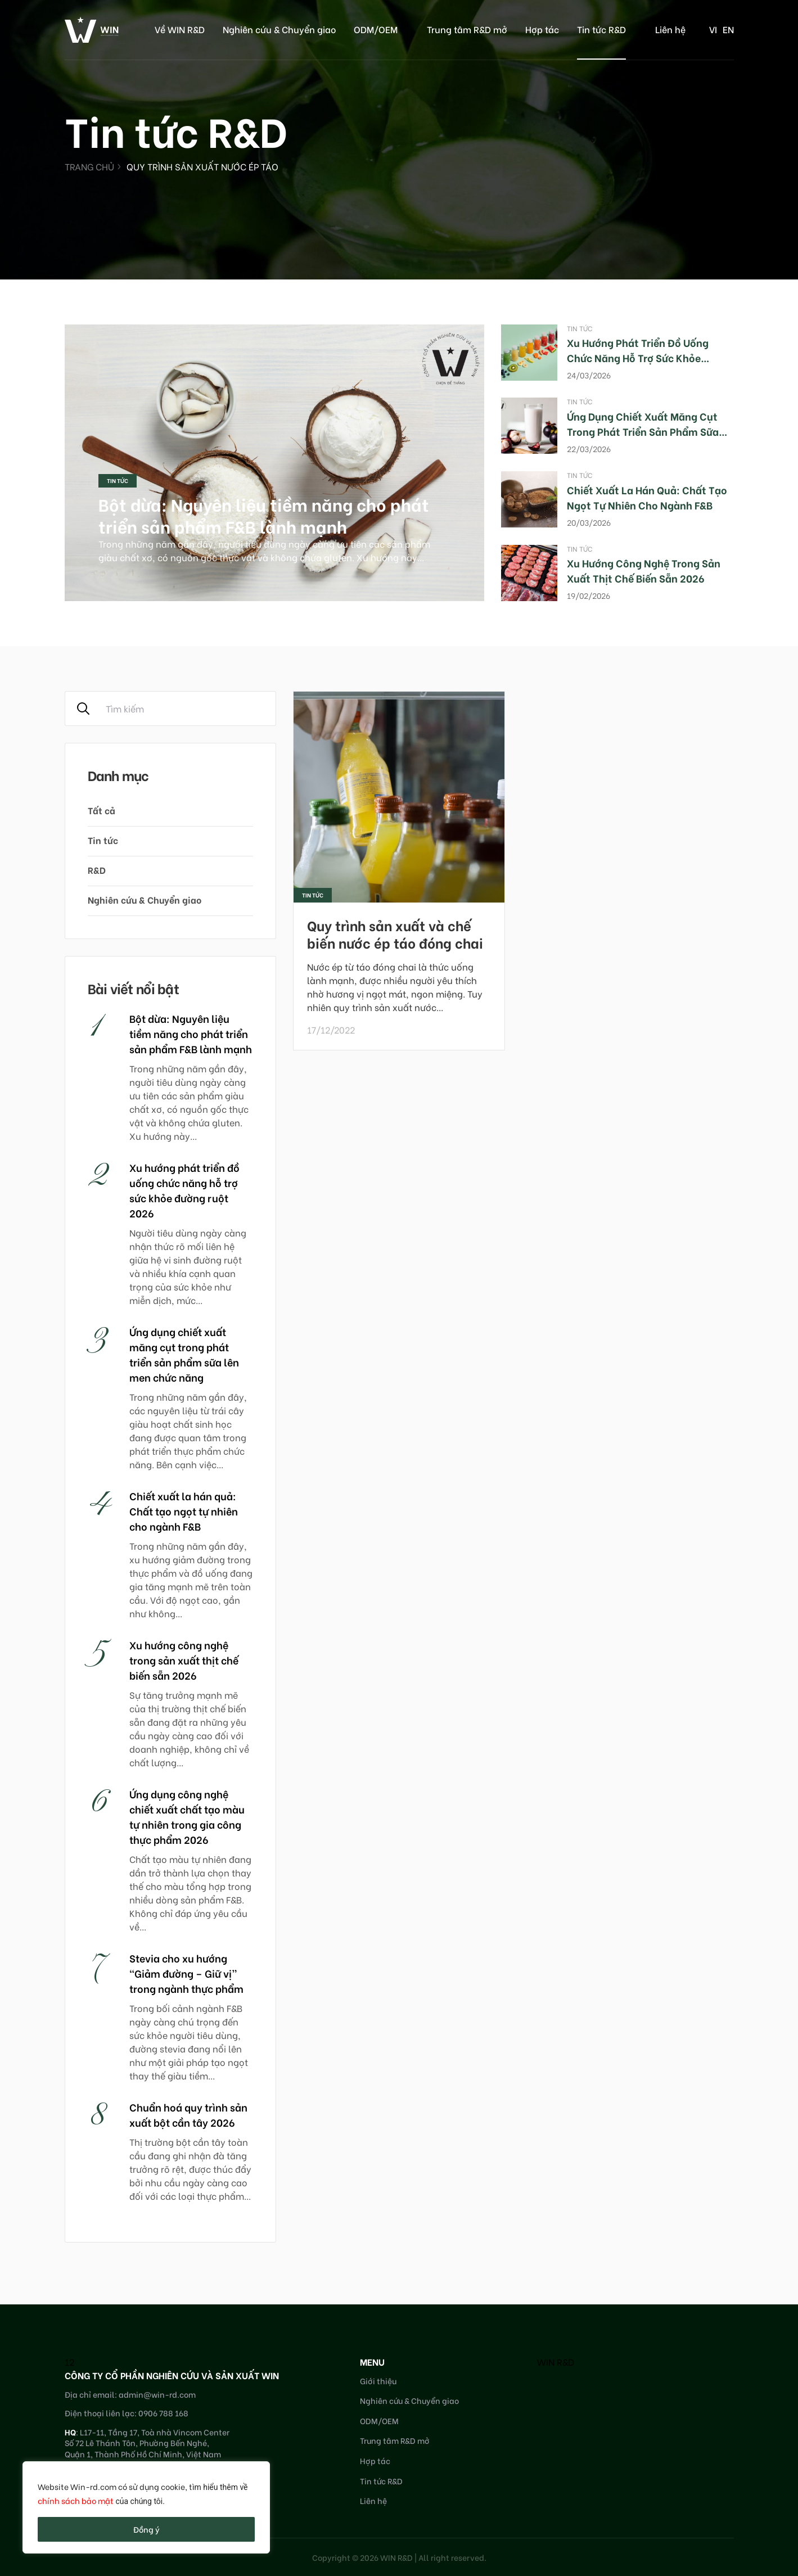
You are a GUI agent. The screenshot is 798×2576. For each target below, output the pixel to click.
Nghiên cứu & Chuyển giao (279, 28)
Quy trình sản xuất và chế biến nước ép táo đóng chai (395, 933)
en (728, 28)
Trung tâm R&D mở (467, 28)
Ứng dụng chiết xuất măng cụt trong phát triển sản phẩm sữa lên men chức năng (643, 431)
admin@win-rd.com (157, 2394)
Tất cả (101, 810)
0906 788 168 (163, 2413)
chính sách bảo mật (76, 2500)
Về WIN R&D (180, 28)
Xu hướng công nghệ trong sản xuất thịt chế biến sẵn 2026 (643, 570)
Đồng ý (146, 2529)
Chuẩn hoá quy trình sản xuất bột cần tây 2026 (188, 2114)
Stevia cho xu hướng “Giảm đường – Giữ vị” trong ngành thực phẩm (186, 1973)
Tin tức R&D (601, 28)
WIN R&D (555, 2361)
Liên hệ (670, 28)
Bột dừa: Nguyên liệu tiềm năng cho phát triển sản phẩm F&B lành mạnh (263, 514)
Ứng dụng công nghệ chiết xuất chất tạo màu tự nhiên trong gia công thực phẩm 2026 (187, 1816)
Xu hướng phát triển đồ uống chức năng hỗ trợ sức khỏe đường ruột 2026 (638, 357)
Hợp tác (542, 28)
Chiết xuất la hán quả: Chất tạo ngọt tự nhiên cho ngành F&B (647, 497)
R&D (97, 869)
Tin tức (117, 480)
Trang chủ (89, 166)
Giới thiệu (378, 2380)
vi (713, 28)
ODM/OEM (376, 28)
